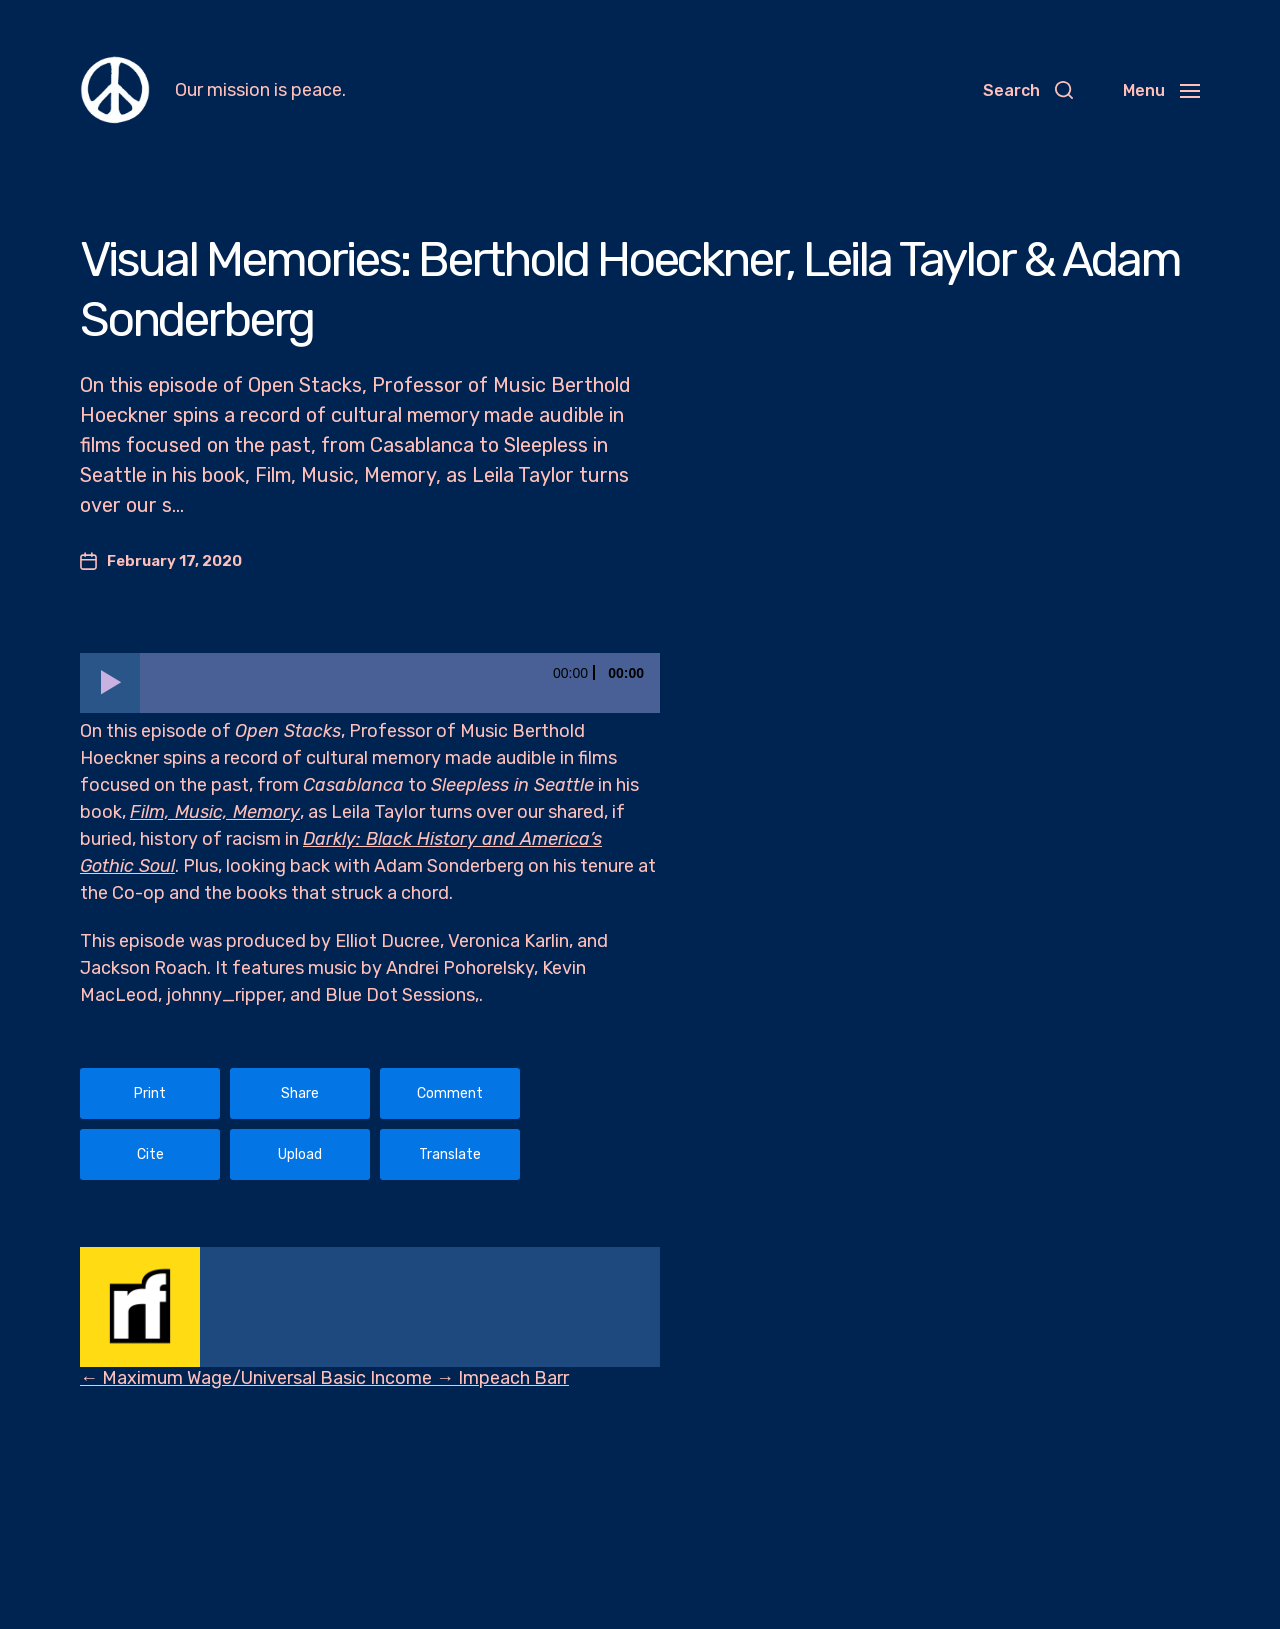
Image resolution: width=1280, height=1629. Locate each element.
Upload (300, 1154)
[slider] (400, 683)
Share (300, 1093)
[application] (370, 683)
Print (150, 1093)
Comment (450, 1093)
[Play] (110, 683)
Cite (150, 1154)
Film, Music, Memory (215, 812)
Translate (450, 1154)
